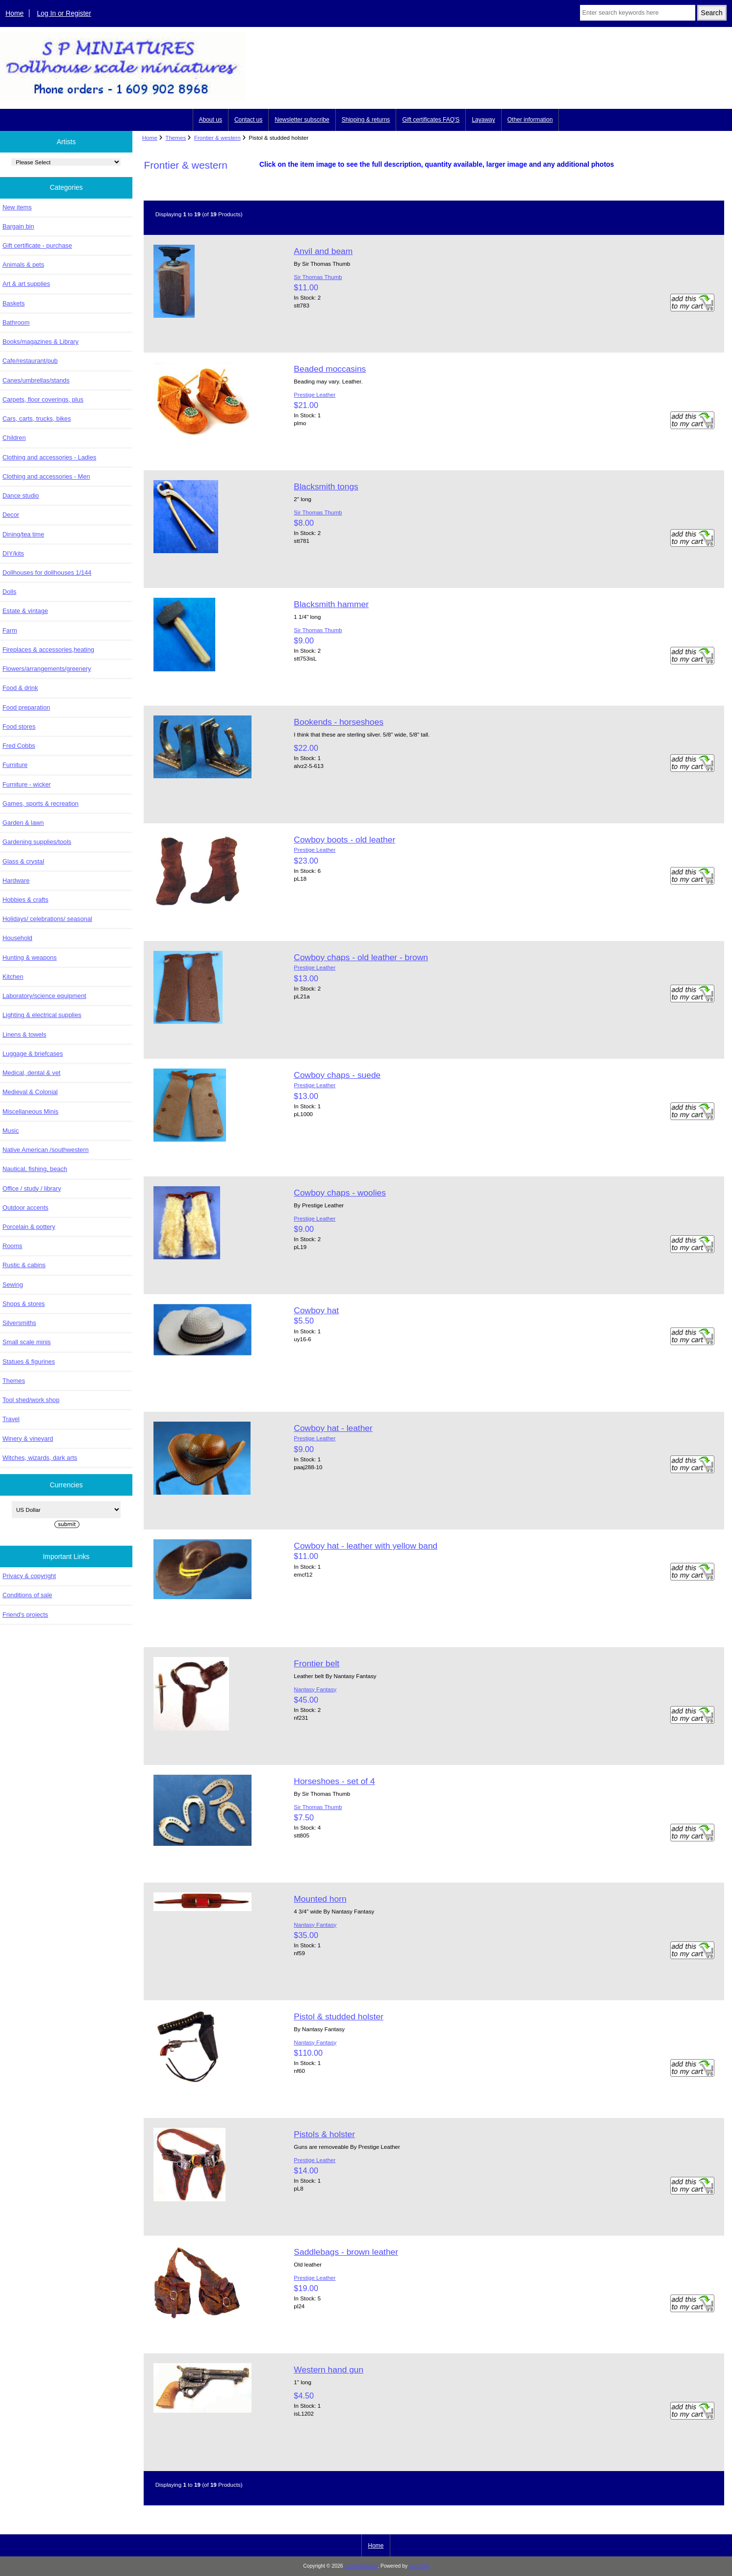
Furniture (14, 764)
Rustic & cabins (24, 1265)
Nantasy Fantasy (315, 1689)
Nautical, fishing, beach (34, 1169)
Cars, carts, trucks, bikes (36, 418)
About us (210, 119)
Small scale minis (26, 1342)
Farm (9, 630)
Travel (11, 1419)
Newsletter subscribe (302, 119)
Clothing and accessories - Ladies (49, 457)
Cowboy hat (316, 1310)
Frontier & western (217, 137)
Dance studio (20, 495)
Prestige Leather (314, 394)
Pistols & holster (324, 2134)
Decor (10, 514)
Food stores (18, 726)
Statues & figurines (28, 1361)
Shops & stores (23, 1303)
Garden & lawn (23, 822)
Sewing (12, 1284)
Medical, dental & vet (31, 1072)
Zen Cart (419, 2566)
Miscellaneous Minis (30, 1111)
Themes (175, 137)
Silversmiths (19, 1322)
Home (14, 13)
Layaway (483, 119)
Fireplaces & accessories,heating (48, 649)
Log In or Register (64, 13)
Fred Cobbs (18, 745)
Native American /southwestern (45, 1149)
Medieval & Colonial (30, 1092)
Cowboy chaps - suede (337, 1075)
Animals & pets (23, 264)
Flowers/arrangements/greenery (46, 668)
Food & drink (20, 687)
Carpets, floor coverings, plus (42, 399)
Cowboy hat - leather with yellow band (365, 1546)
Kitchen (13, 976)
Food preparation (26, 707)
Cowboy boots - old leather (344, 839)
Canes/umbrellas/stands (36, 380)
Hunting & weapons (29, 957)
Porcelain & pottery (28, 1226)
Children (13, 437)
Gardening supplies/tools (36, 841)
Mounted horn (320, 1899)
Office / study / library (31, 1188)
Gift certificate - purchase (37, 245)
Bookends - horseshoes (338, 722)
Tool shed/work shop (30, 1399)
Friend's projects (25, 1614)
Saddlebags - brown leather (346, 2252)
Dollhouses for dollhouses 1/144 (46, 572)
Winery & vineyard (27, 1438)
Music (10, 1130)
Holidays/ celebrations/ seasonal (47, 918)
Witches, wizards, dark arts (39, 1457)
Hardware (15, 880)
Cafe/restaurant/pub (30, 360)
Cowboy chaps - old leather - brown (361, 957)
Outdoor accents (25, 1207)
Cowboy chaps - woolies (340, 1193)
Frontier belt (316, 1663)
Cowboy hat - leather (333, 1428)
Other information (530, 119)
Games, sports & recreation (40, 803)
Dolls (9, 591)
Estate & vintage (25, 610)
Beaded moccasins (330, 369)
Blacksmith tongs (326, 486)
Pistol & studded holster (338, 2016)
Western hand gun (328, 2369)
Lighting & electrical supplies (41, 1015)
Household (17, 938)
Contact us (248, 119)
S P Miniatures (361, 2566)
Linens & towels (24, 1034)
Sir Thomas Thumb (318, 277)
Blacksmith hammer (331, 604)
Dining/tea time (23, 534)
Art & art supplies (26, 283)
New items (17, 207)
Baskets (13, 303)
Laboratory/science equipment (44, 995)
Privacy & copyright (29, 1576)
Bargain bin (18, 226)
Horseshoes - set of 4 (334, 1781)
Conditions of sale (27, 1595)
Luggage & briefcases (32, 1053)
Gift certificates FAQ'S (430, 119)
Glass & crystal (23, 861)
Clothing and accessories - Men (46, 476)
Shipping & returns (366, 119)
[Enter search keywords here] (637, 13)
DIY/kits (13, 553)
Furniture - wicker (26, 784)
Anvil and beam (323, 251)
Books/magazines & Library (40, 341)
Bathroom (15, 322)
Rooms (12, 1246)
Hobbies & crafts (25, 899)
